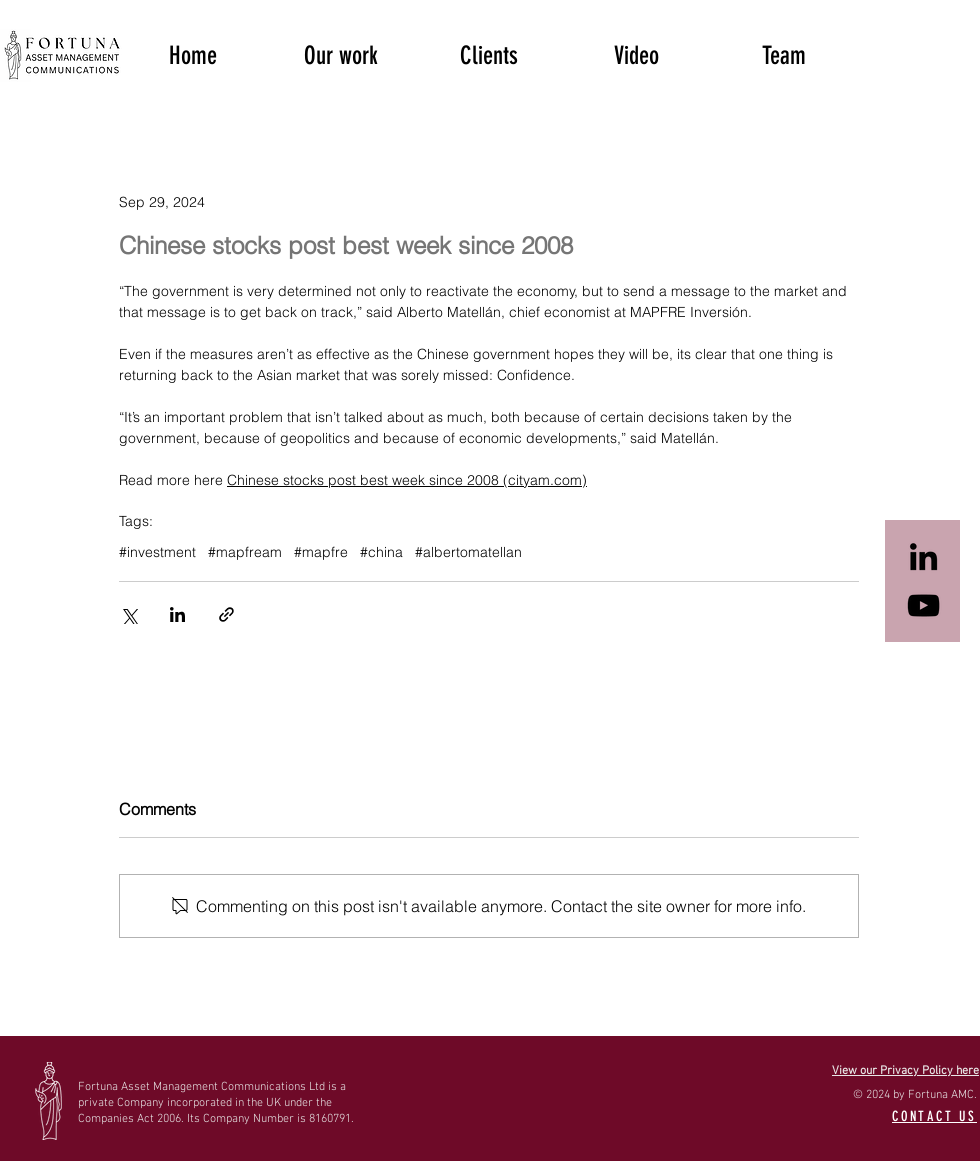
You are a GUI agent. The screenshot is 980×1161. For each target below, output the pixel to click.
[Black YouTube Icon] (923, 605)
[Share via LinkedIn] (177, 614)
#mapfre (321, 552)
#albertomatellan (468, 552)
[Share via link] (226, 614)
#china (381, 552)
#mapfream (245, 552)
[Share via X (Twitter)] (128, 614)
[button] (341, 54)
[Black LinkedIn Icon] (923, 556)
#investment (157, 552)
